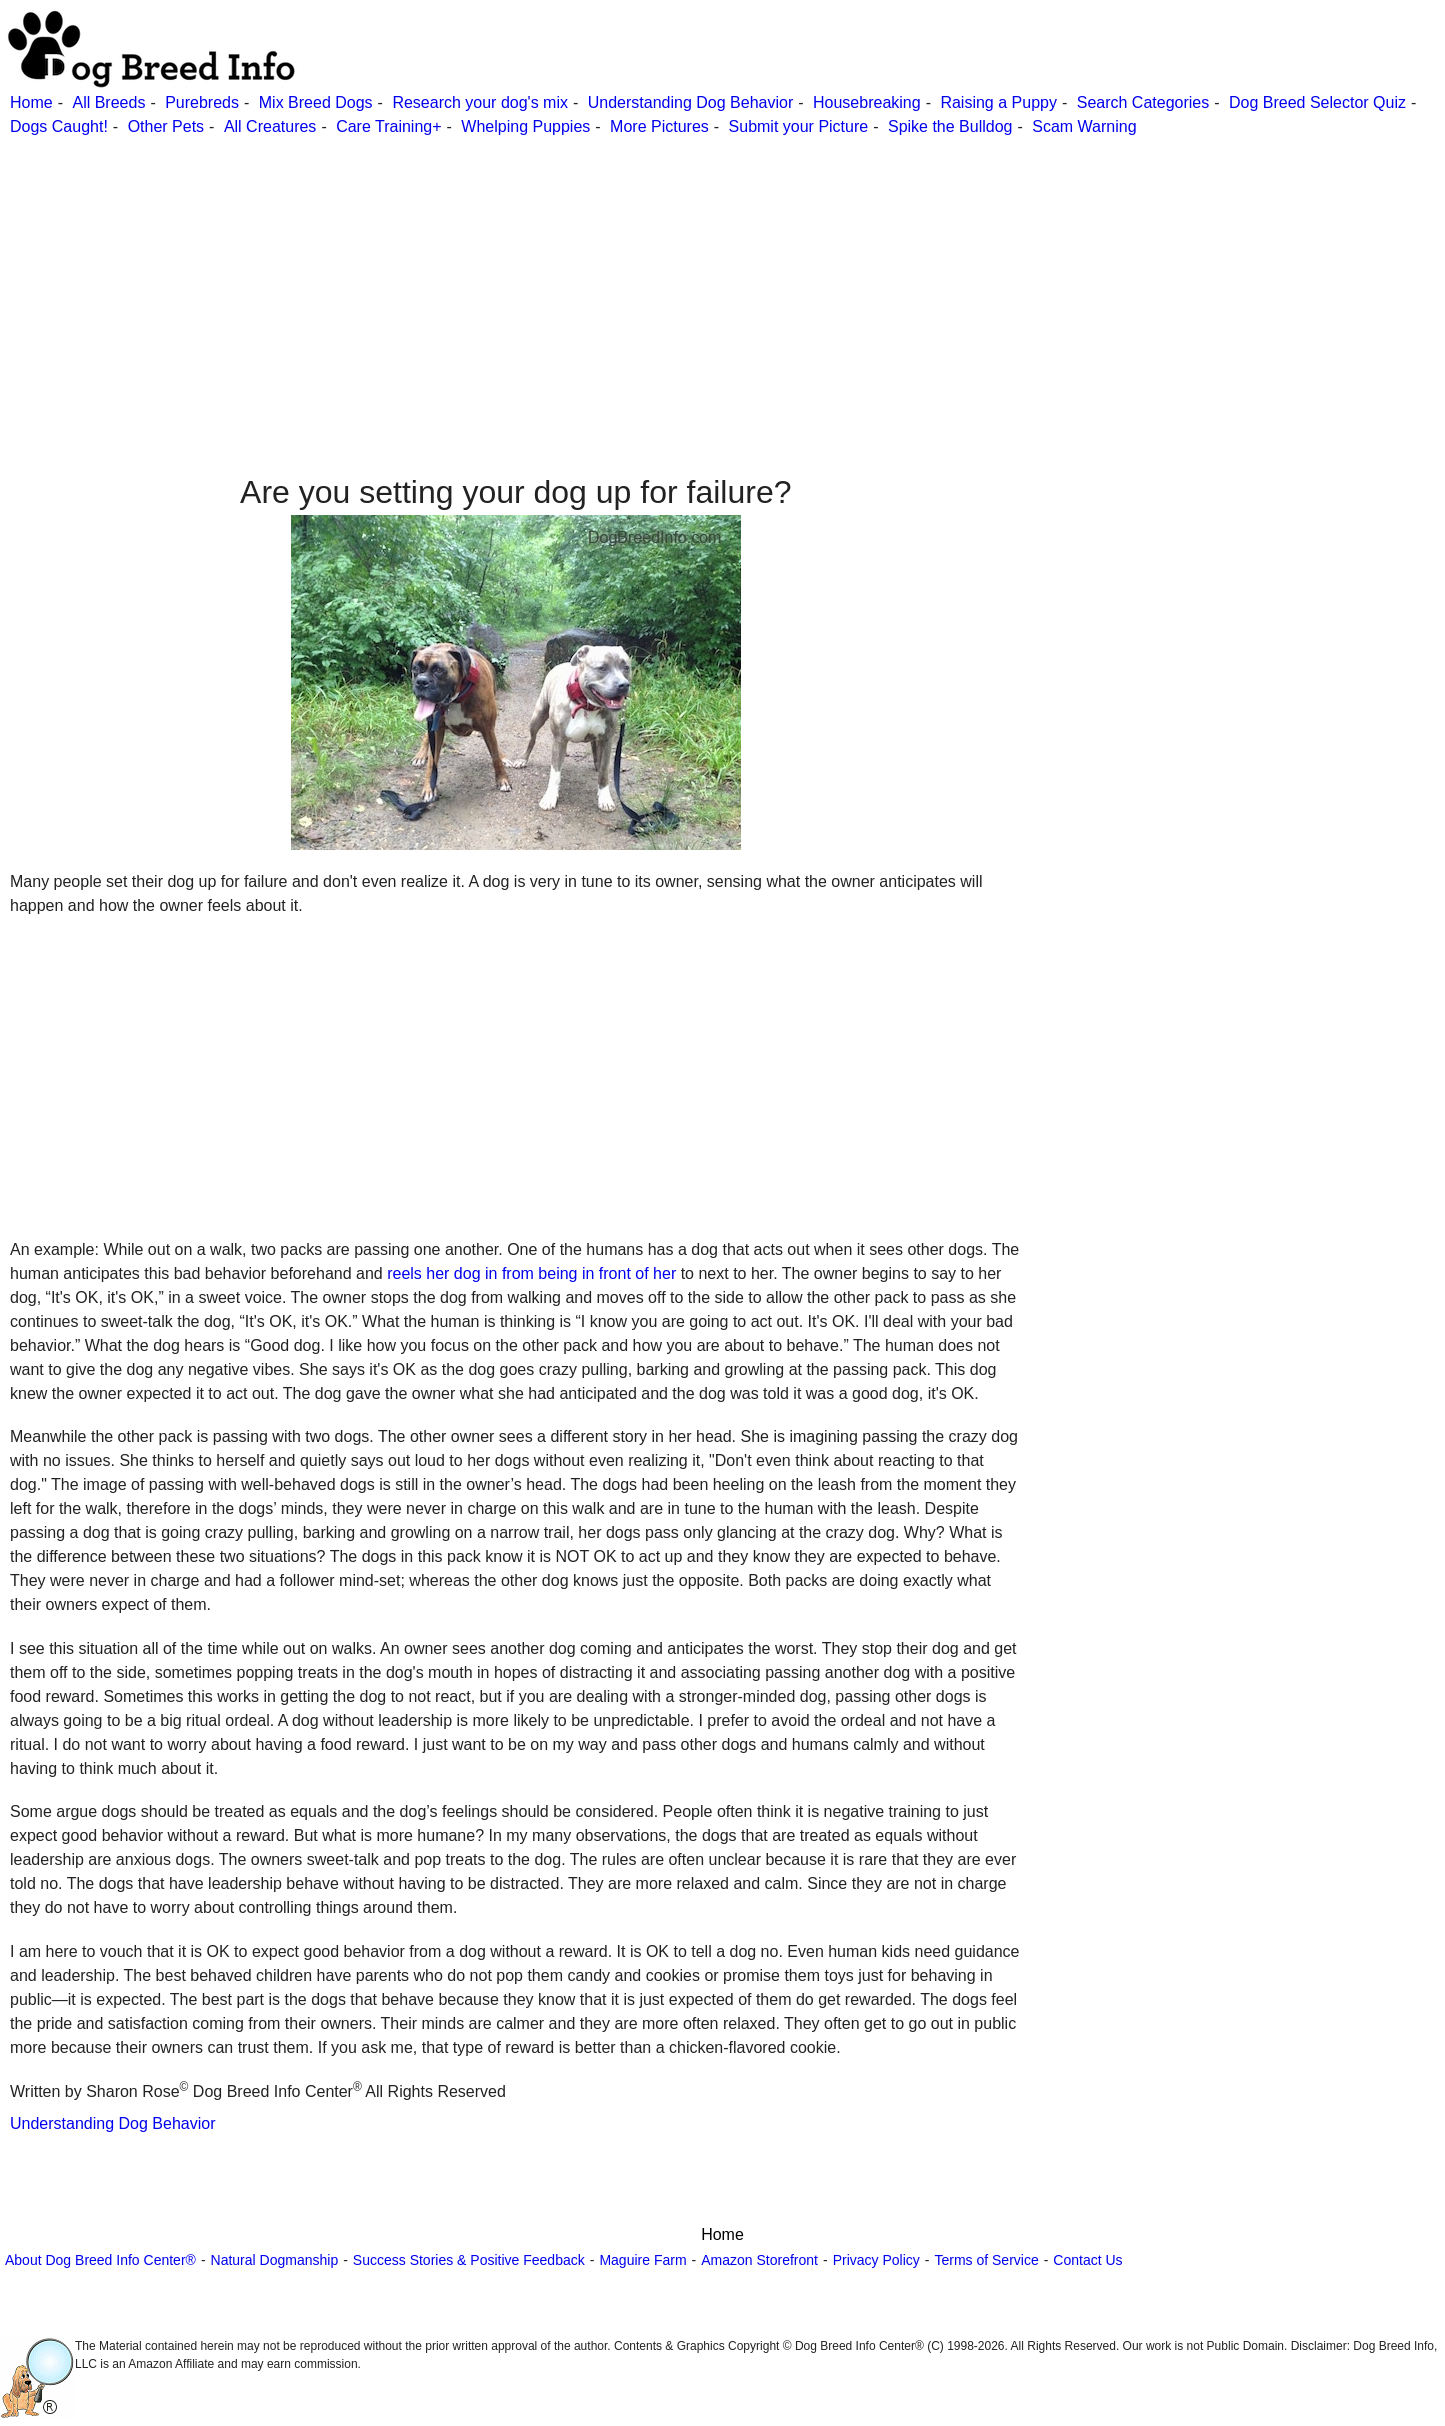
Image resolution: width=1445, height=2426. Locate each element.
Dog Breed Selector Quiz (1317, 102)
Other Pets (166, 126)
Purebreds (202, 102)
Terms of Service (986, 2260)
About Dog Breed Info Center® (100, 2260)
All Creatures (270, 126)
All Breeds (108, 102)
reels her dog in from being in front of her (531, 1273)
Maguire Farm (642, 2260)
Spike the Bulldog (950, 126)
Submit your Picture (799, 126)
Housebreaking (867, 102)
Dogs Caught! (59, 126)
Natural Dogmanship (275, 2260)
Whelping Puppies (525, 126)
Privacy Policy (876, 2260)
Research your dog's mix (480, 102)
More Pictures (659, 126)
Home (31, 102)
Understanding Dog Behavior (690, 102)
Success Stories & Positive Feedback (469, 2260)
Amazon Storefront (759, 2260)
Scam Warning (1084, 126)
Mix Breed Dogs (316, 102)
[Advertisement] (600, 279)
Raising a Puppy (998, 102)
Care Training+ (388, 126)
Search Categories (1143, 102)
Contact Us (1087, 2260)
